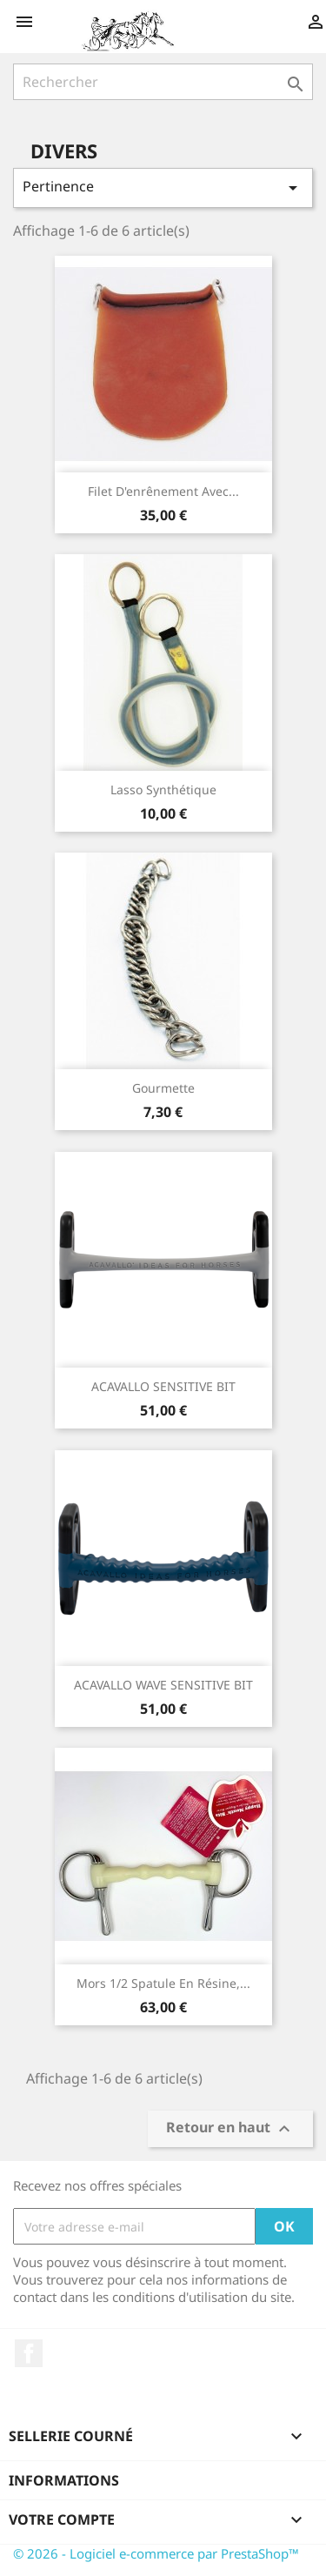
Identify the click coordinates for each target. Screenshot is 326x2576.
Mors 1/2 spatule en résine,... (163, 1983)
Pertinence (163, 187)
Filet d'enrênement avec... (163, 491)
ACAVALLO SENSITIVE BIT (163, 1386)
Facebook (29, 2353)
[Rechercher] (163, 82)
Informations (64, 2480)
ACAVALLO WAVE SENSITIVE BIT (163, 1684)
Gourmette (163, 1088)
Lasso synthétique (163, 789)
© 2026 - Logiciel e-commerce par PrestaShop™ (156, 2553)
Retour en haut (230, 2129)
